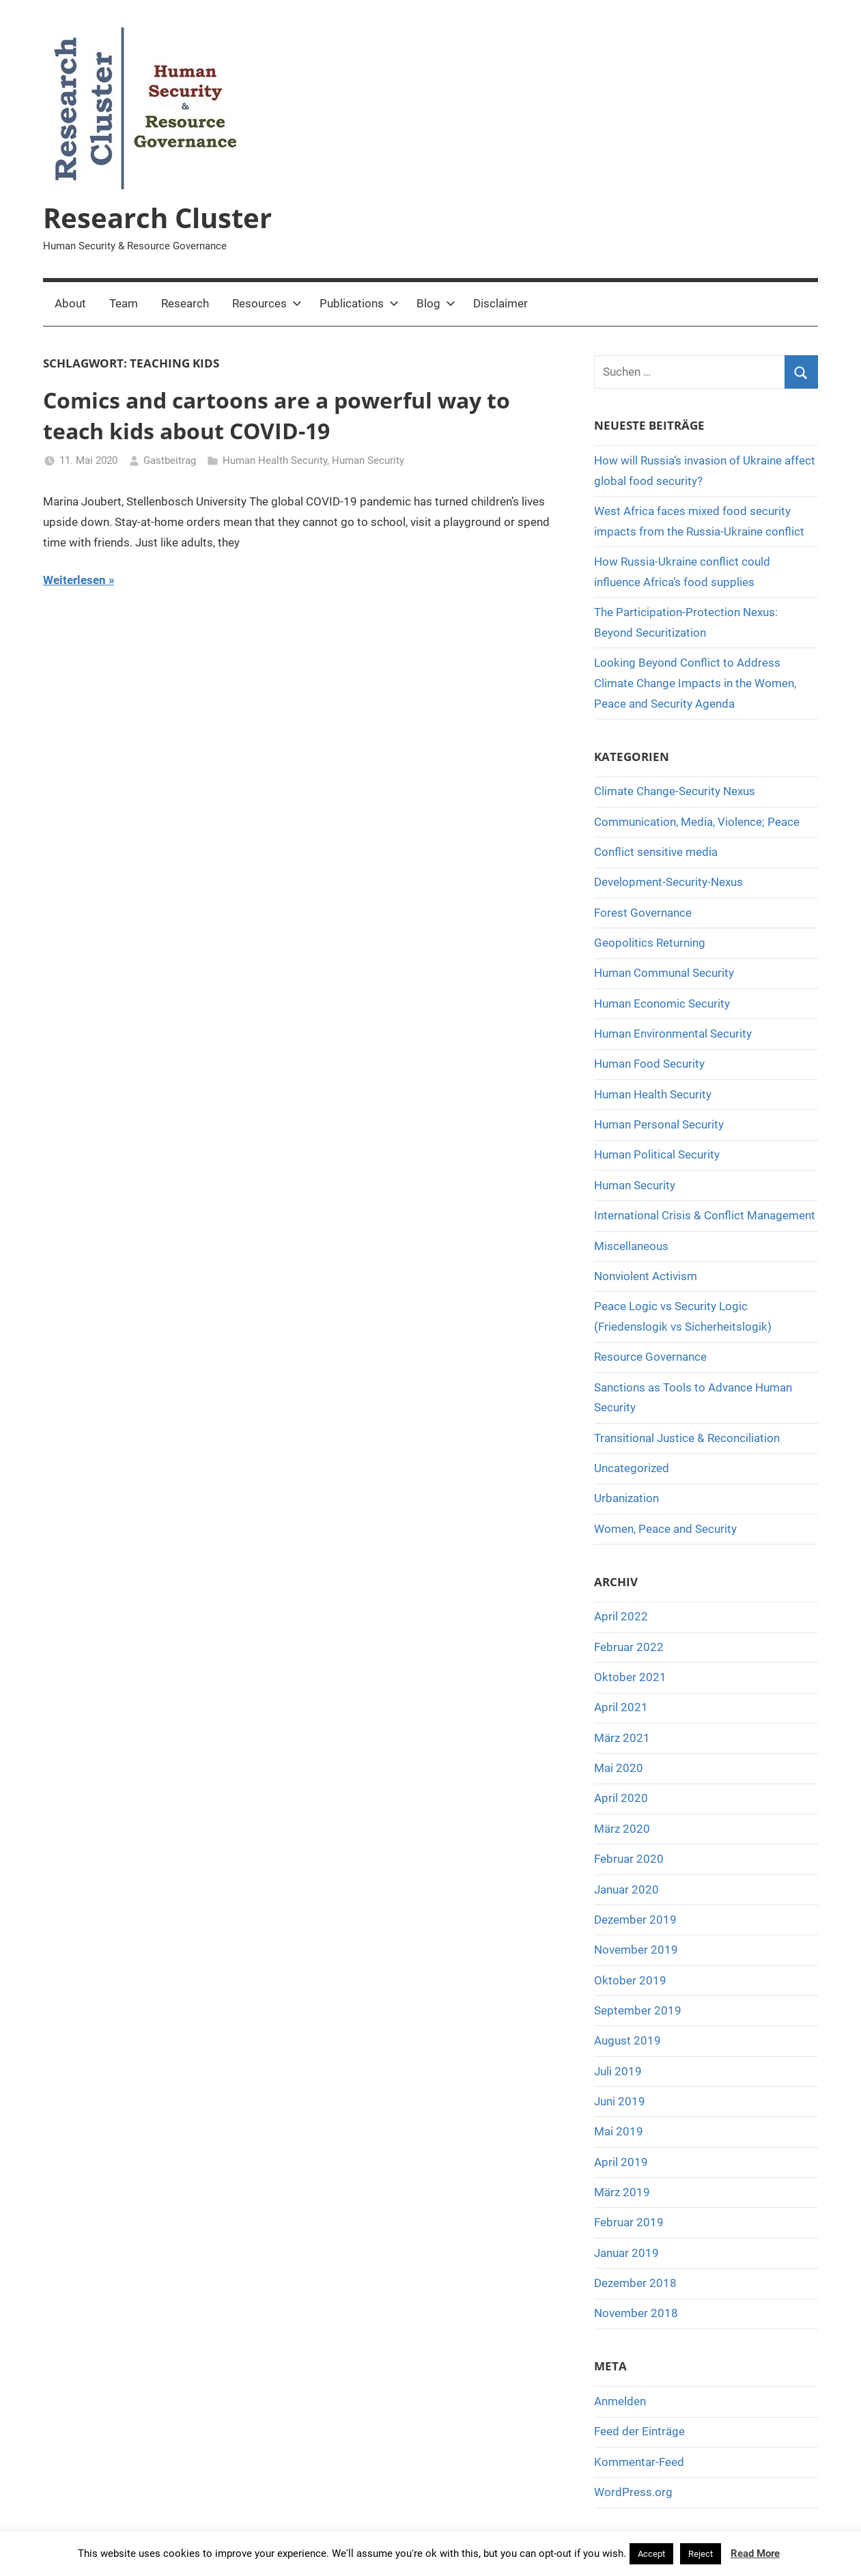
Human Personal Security (659, 1124)
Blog (436, 303)
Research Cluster (157, 217)
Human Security (368, 460)
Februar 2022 (629, 1647)
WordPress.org (633, 2492)
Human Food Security (649, 1063)
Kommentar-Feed (639, 2462)
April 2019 (621, 2162)
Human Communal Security (664, 973)
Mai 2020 (618, 1768)
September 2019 (637, 2010)
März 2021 (622, 1738)
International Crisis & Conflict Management (704, 1215)
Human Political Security (657, 1154)
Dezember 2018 (635, 2283)
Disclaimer (500, 303)
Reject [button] (700, 2554)
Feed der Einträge (639, 2431)
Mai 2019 (618, 2131)
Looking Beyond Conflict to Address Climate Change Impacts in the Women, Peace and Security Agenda (695, 683)
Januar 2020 (626, 1889)
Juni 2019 (619, 2101)
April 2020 (621, 1798)
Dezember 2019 (635, 1919)
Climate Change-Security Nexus (674, 791)
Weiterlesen (74, 580)
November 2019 (636, 1949)
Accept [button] (651, 2554)
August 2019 (627, 2040)
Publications (359, 303)
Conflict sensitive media (656, 852)
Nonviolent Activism (645, 1276)
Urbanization (626, 1498)
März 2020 (622, 1829)
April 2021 (621, 1707)
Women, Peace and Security (665, 1529)
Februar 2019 (629, 2222)
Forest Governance (643, 912)
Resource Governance (650, 1356)
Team (123, 303)
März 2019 (622, 2192)
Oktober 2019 (630, 1980)
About (70, 303)
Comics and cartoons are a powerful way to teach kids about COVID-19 (276, 415)
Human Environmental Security (673, 1033)
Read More (755, 2553)
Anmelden (620, 2401)
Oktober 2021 (630, 1677)
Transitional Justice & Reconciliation (687, 1438)
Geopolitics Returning (649, 943)
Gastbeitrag (169, 460)
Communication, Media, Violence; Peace (697, 822)
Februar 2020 (629, 1859)
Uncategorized (631, 1468)
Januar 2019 (626, 2253)
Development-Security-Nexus (668, 882)
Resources (267, 303)
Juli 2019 (618, 2071)
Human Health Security (275, 460)
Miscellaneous (631, 1246)
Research (185, 303)
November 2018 (636, 2313)
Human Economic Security (662, 1003)
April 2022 (621, 1616)
